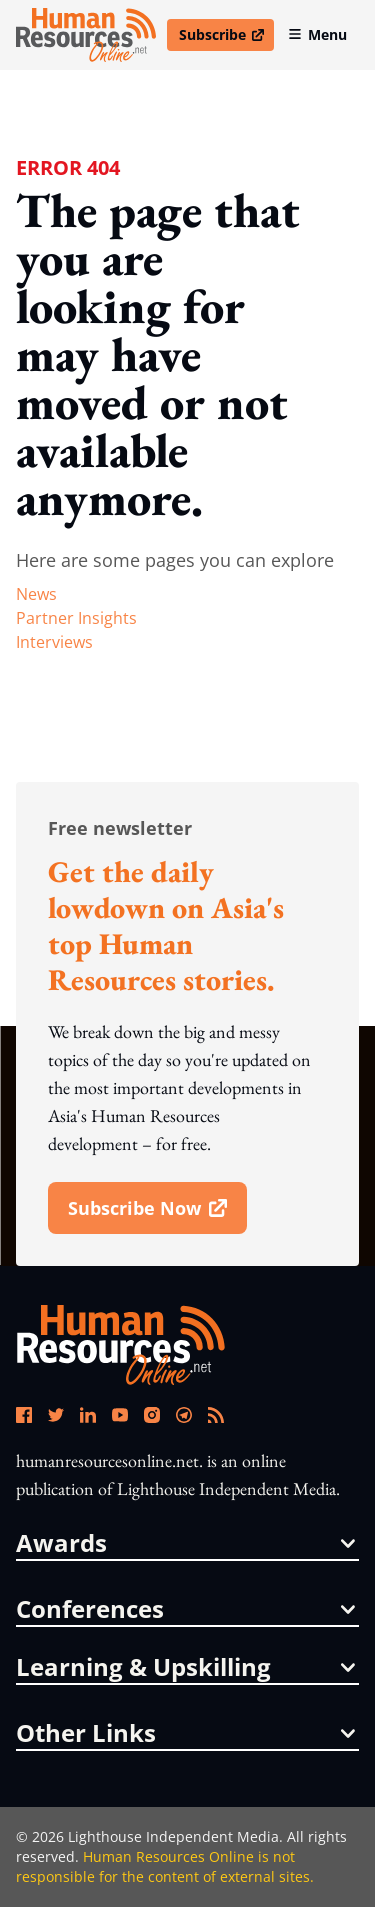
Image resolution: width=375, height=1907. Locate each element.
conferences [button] (185, 1609)
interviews (54, 642)
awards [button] (185, 1543)
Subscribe (226, 38)
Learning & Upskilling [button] (185, 1667)
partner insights (76, 618)
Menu (317, 34)
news (36, 594)
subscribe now (157, 1215)
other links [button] (185, 1733)
